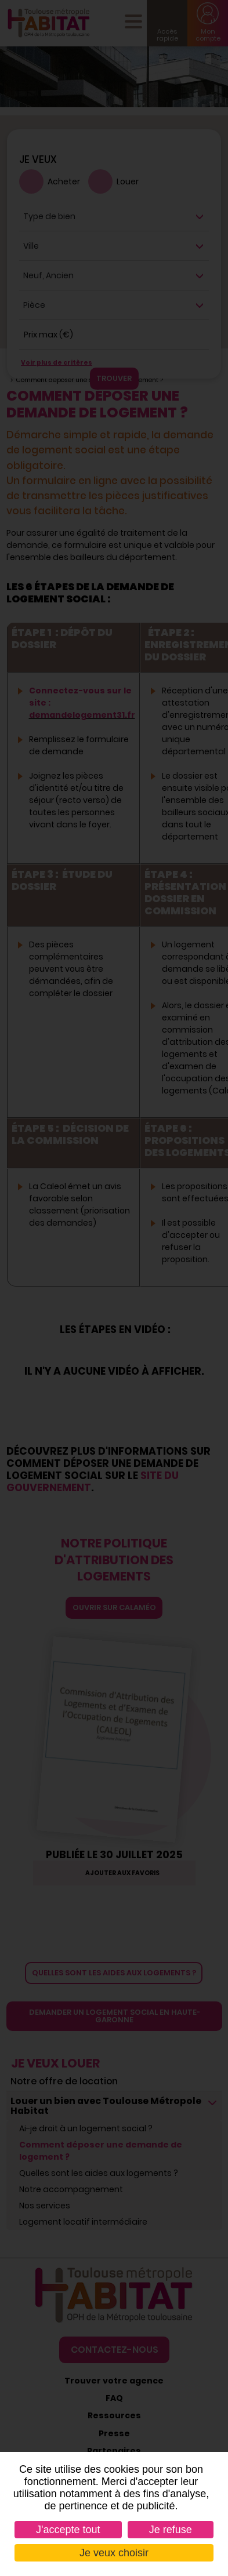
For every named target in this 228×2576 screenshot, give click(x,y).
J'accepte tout (68, 2529)
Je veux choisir (114, 2553)
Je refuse (170, 2529)
